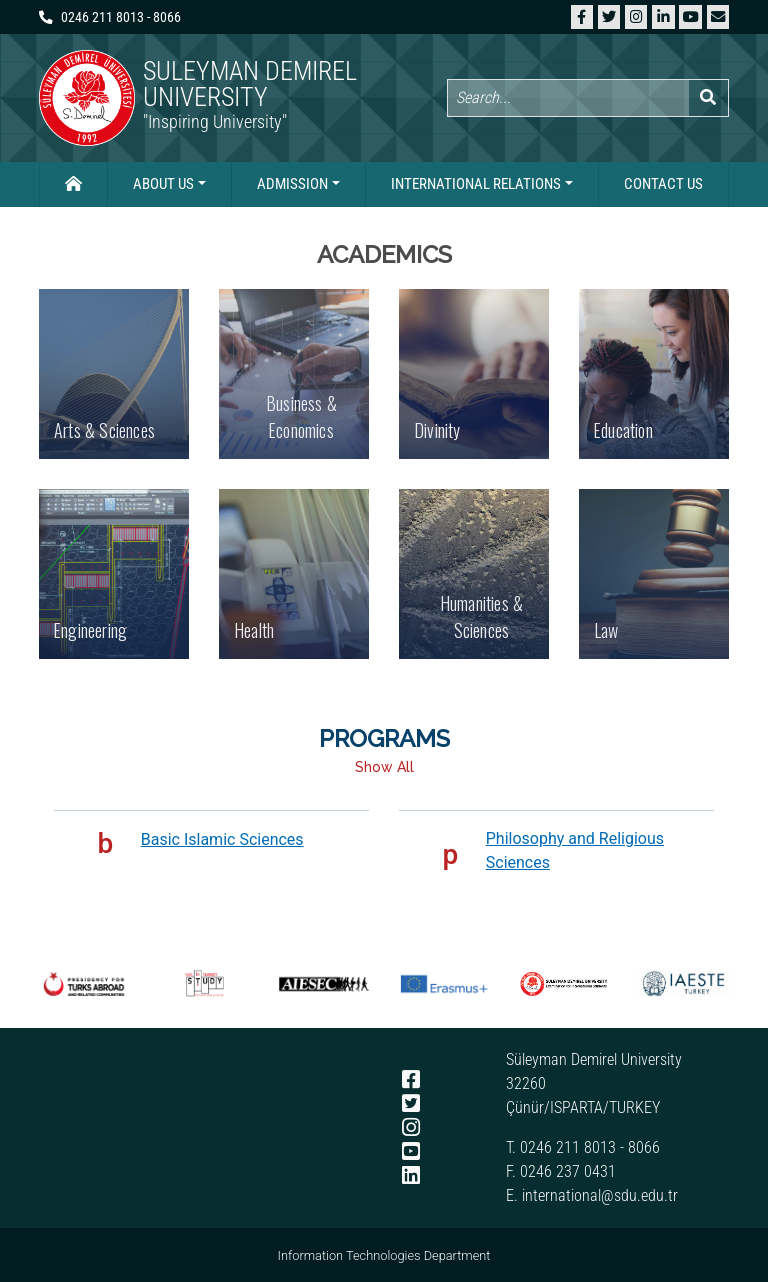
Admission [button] (292, 184)
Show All (384, 767)
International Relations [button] (476, 184)
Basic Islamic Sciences (222, 839)
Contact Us (663, 184)
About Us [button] (163, 184)
